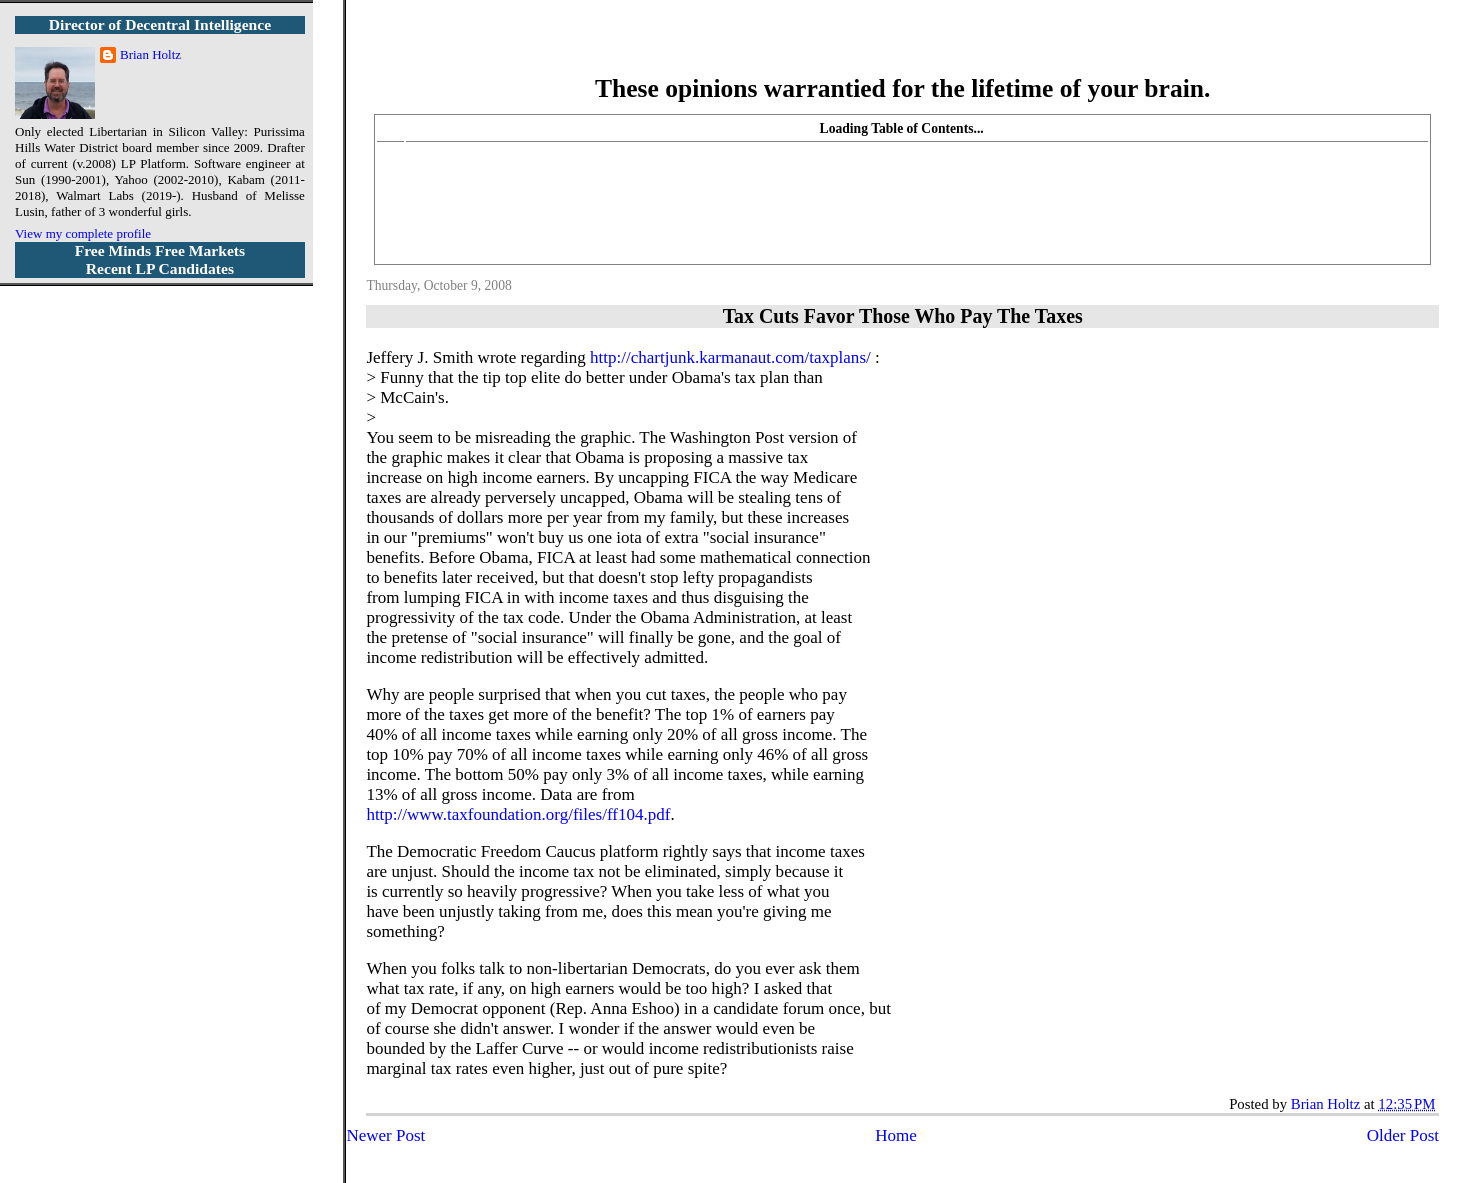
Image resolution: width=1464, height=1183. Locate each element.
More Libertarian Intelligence (902, 49)
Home (896, 1135)
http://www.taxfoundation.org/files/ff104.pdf (518, 814)
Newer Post (385, 1135)
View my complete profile (83, 233)
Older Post (1403, 1135)
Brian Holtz (150, 54)
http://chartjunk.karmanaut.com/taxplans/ (730, 357)
